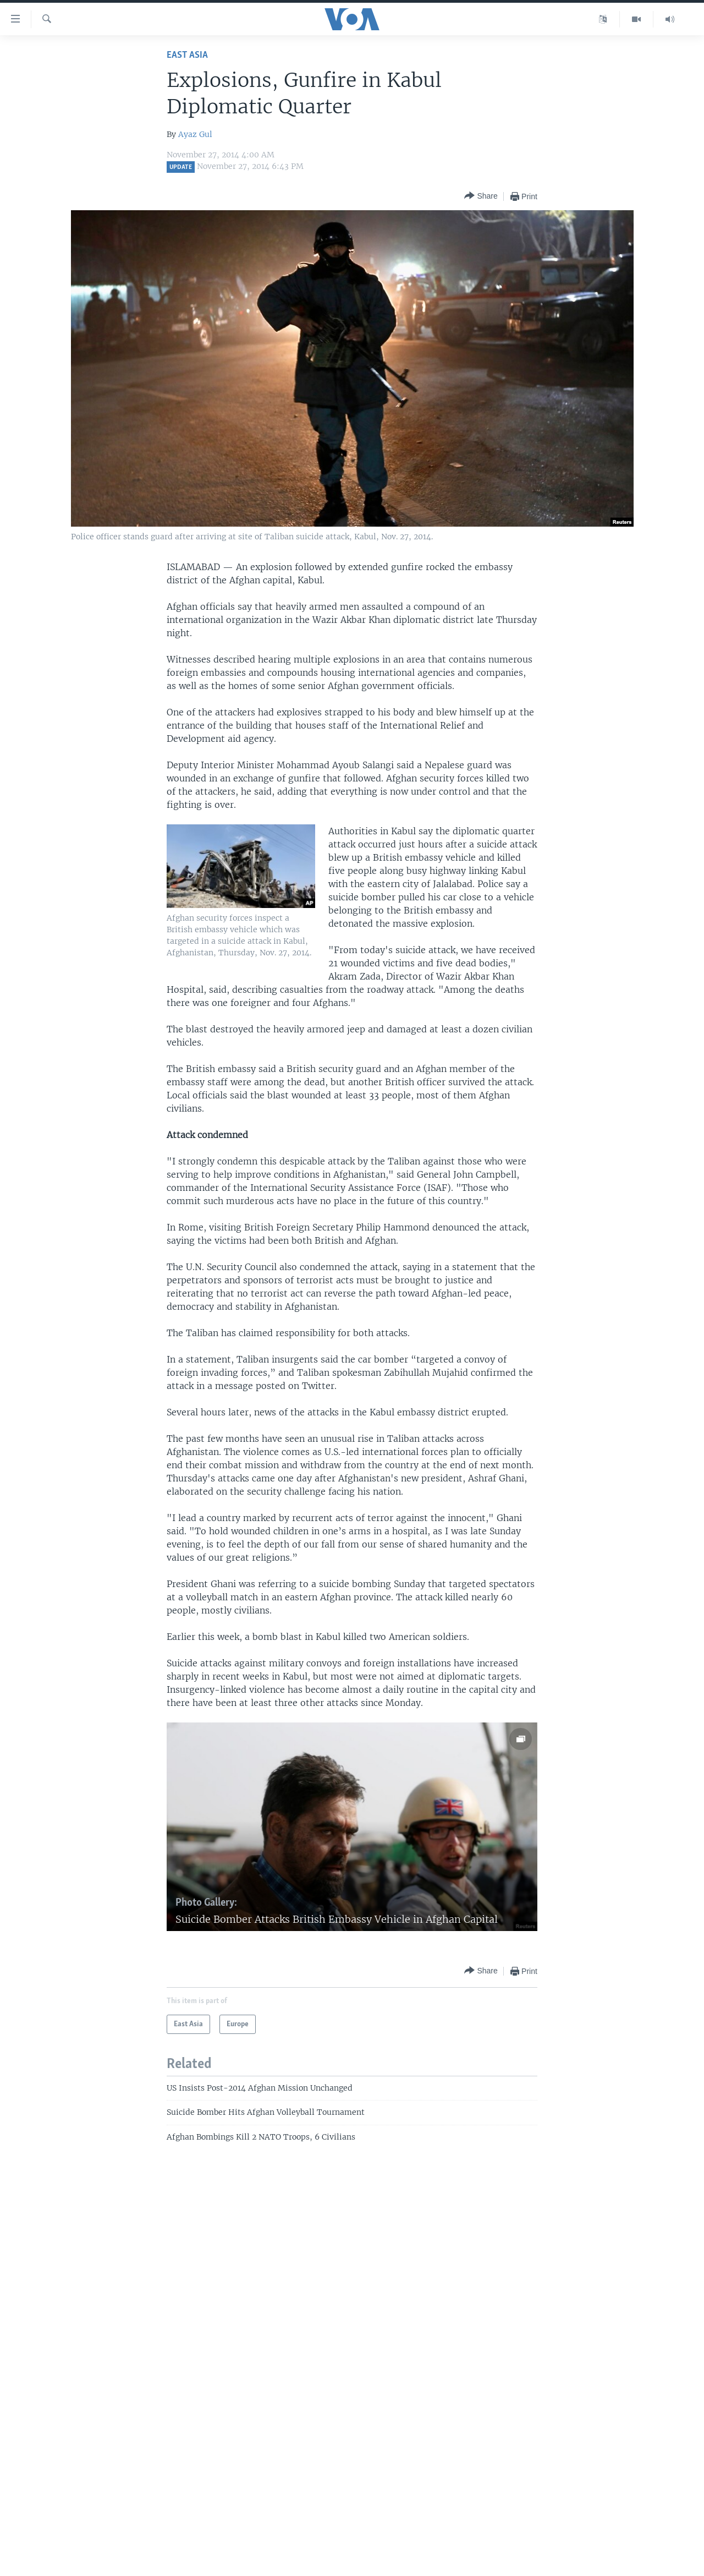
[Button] (480, 196)
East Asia (187, 55)
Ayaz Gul (195, 134)
